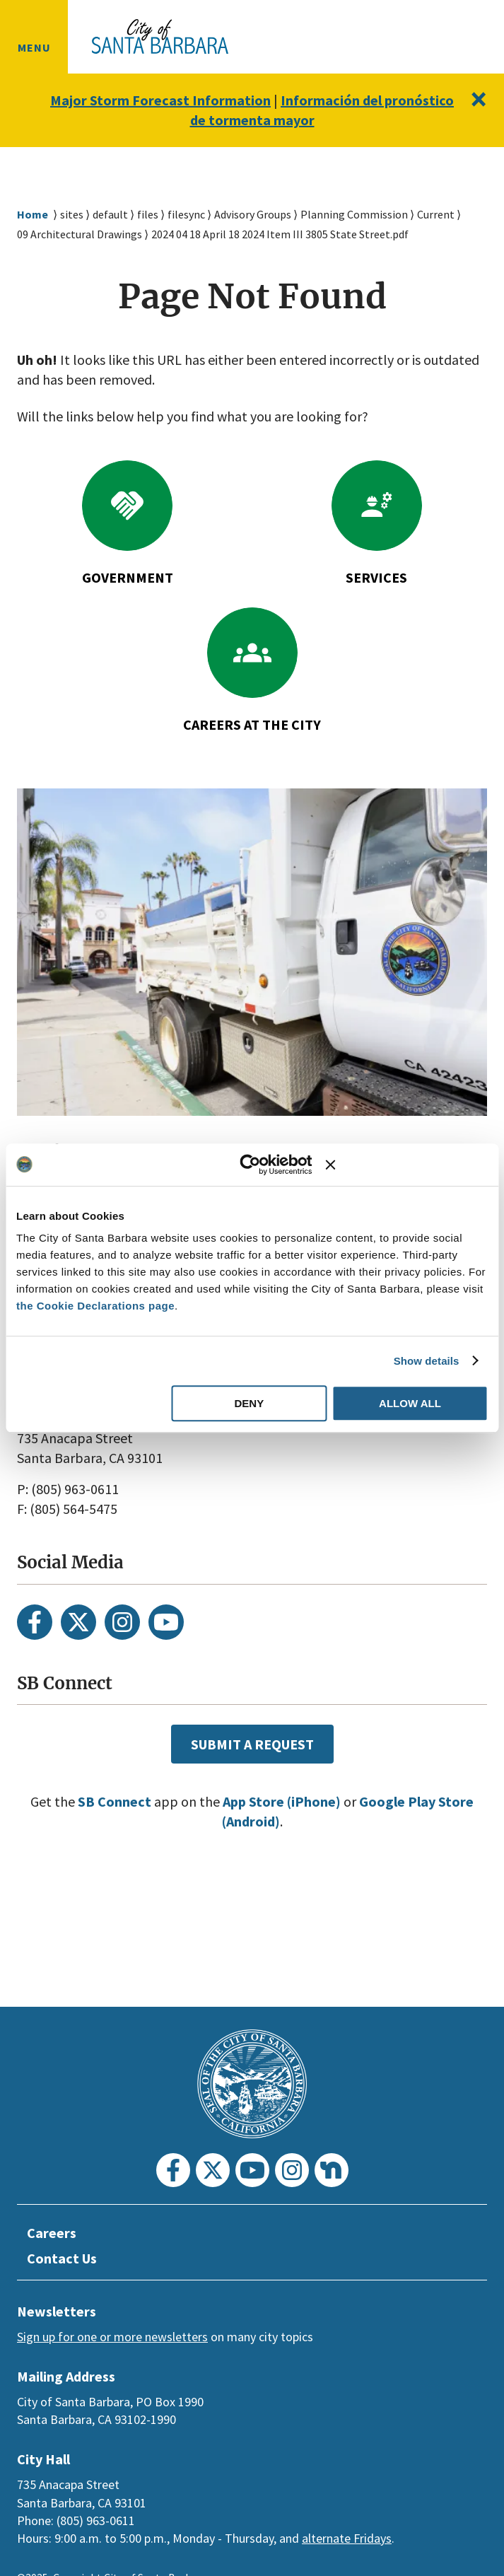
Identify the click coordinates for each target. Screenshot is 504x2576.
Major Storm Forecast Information (194, 100)
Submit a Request (252, 1744)
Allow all (410, 1403)
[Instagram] (122, 1622)
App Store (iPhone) (281, 1801)
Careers (53, 2233)
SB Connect (106, 1801)
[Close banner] (406, 1165)
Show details (426, 1361)
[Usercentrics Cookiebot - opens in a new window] (250, 1164)
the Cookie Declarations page (95, 1306)
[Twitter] (78, 1622)
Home (32, 215)
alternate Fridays (347, 2538)
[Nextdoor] (331, 2170)
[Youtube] (166, 1622)
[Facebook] (34, 1622)
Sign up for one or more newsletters (112, 2337)
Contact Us (64, 2258)
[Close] (477, 99)
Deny (249, 1403)
